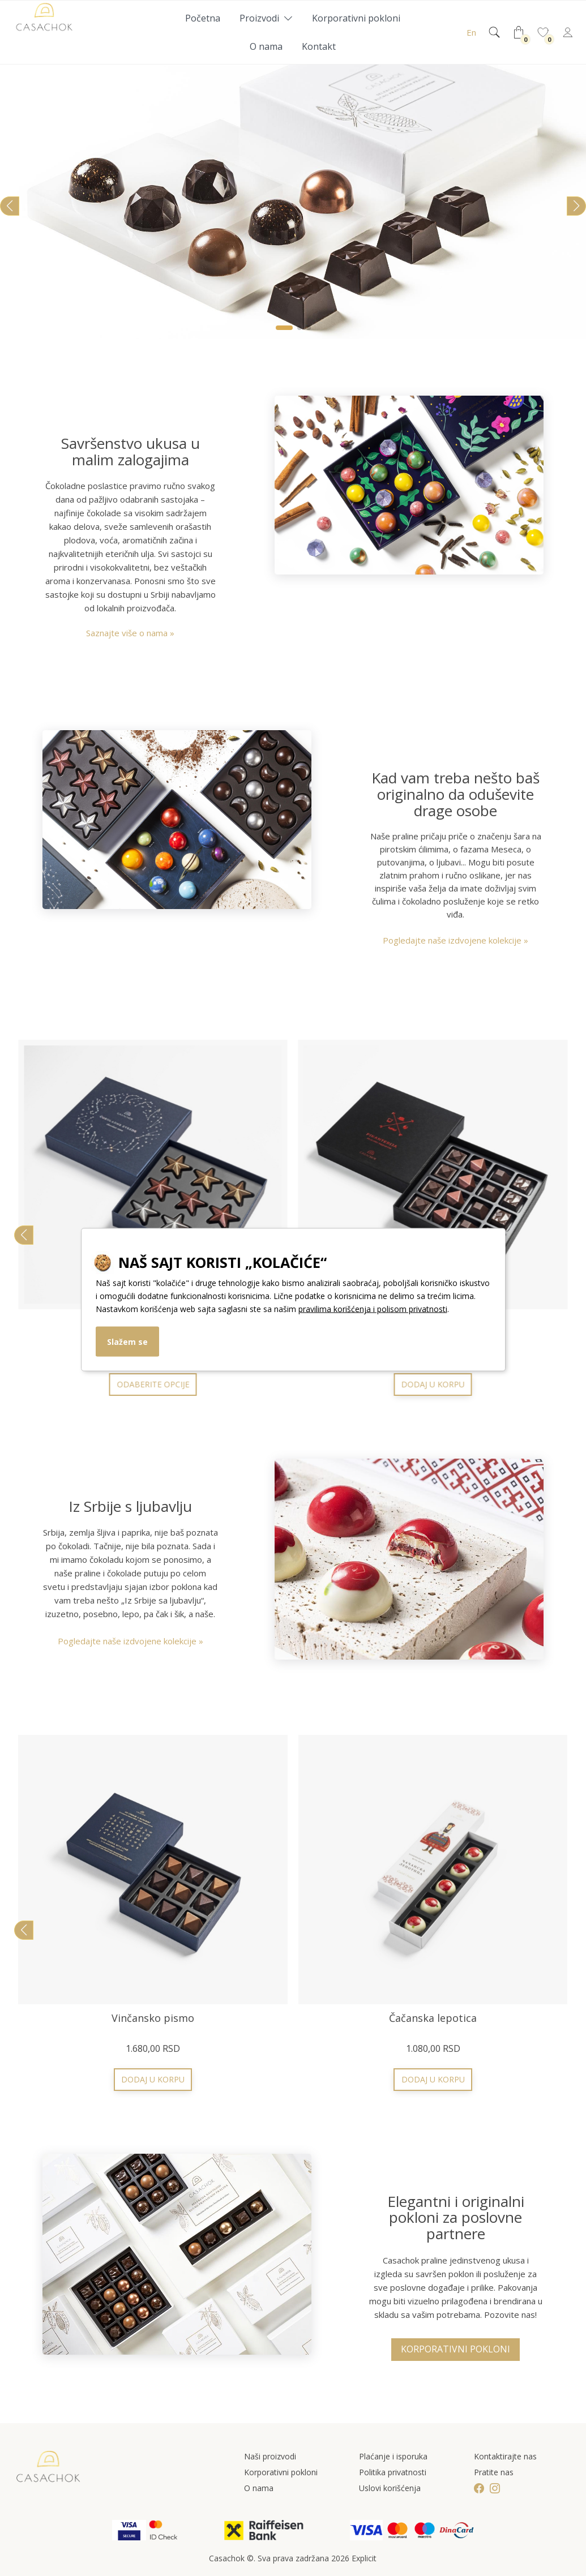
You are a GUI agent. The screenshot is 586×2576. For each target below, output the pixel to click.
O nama (266, 46)
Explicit (364, 2558)
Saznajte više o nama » (130, 632)
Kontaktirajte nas (505, 2456)
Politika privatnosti (392, 2472)
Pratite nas (494, 2472)
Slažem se (127, 1341)
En (471, 32)
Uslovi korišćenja (390, 2488)
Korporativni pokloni (356, 18)
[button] (284, 327)
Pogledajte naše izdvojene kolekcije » (455, 940)
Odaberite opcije (153, 2079)
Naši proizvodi (270, 2456)
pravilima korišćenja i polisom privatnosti (372, 1308)
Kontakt (319, 46)
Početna (202, 18)
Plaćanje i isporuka (393, 2456)
